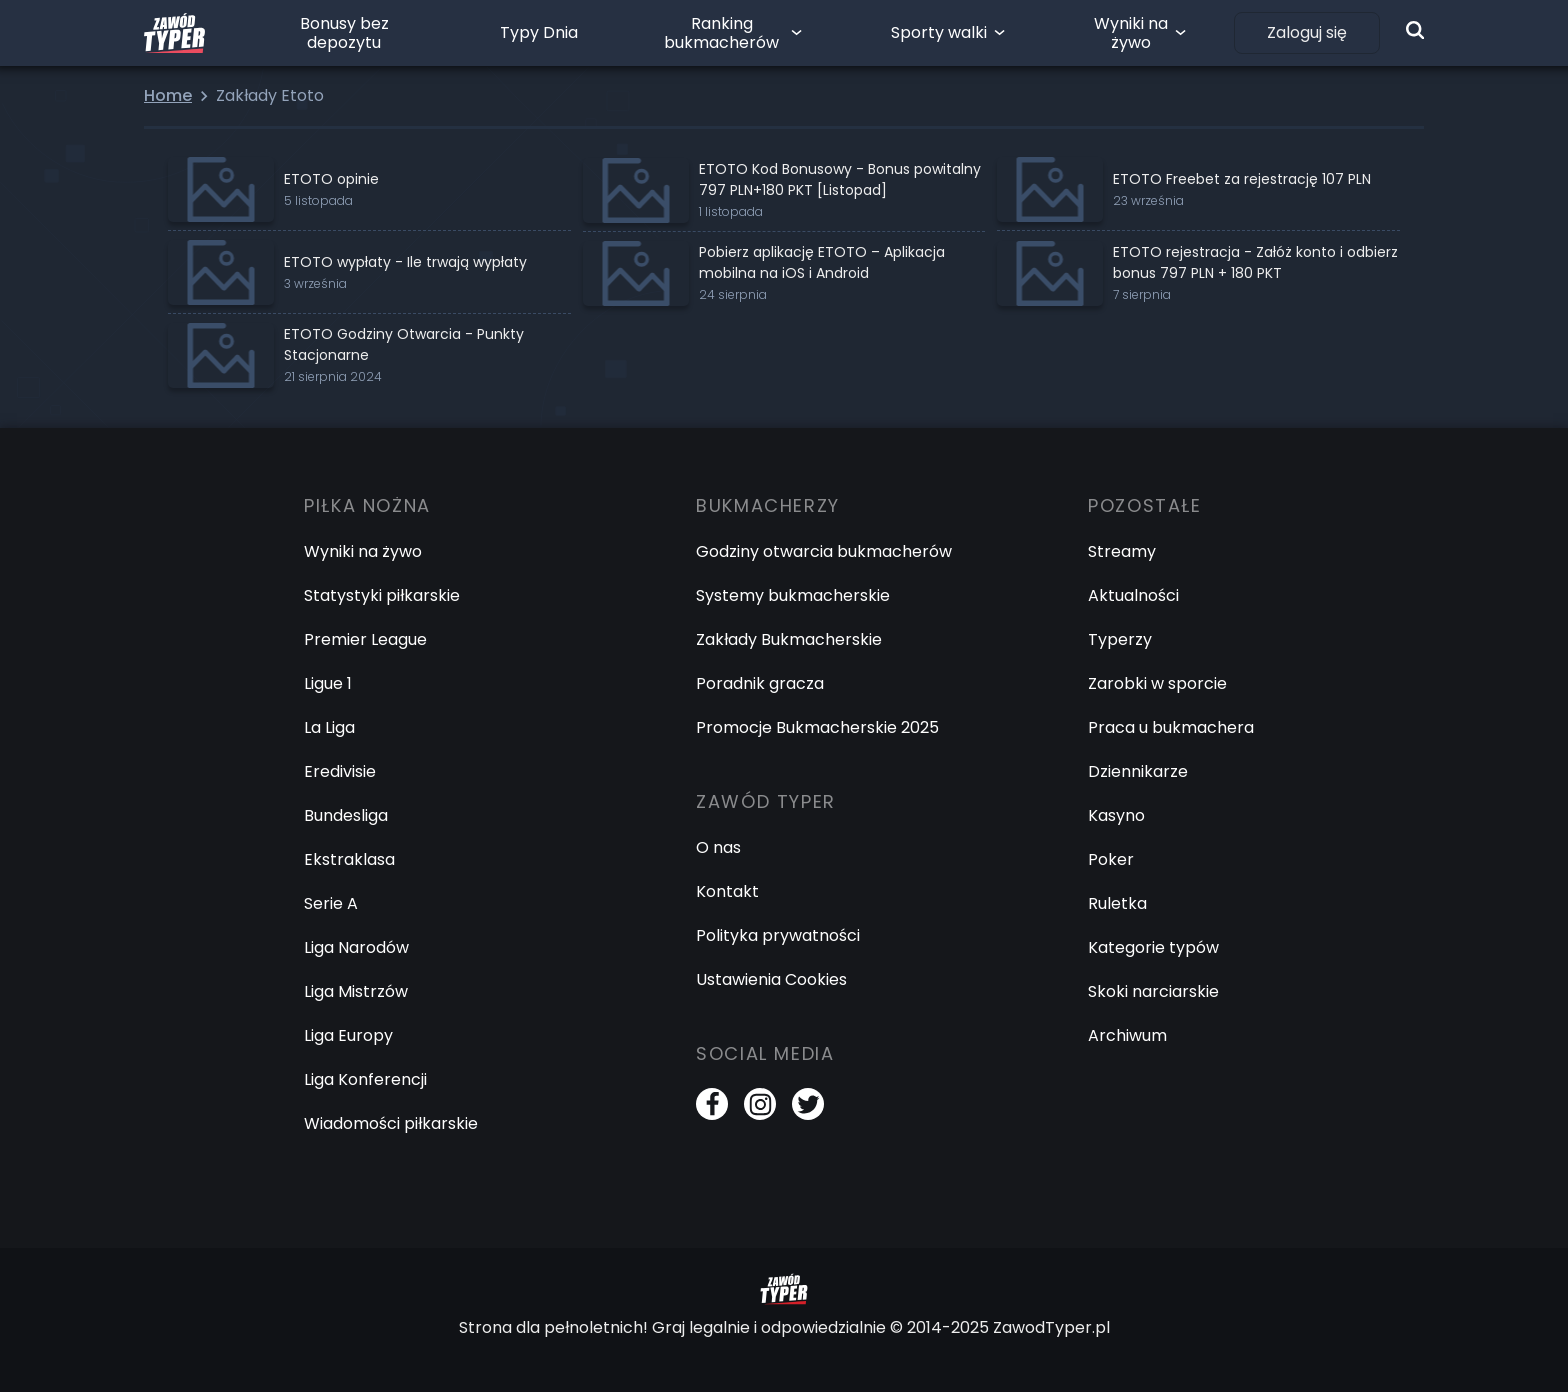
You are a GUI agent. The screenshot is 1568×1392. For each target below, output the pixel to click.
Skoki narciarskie (1153, 991)
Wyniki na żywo (1131, 33)
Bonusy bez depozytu (344, 33)
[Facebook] (712, 1104)
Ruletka (1117, 903)
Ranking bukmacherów (721, 33)
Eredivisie (340, 771)
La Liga (329, 727)
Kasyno (1116, 815)
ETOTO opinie (331, 179)
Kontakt (727, 891)
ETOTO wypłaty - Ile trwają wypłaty (405, 262)
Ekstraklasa (349, 859)
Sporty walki (939, 32)
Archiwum (1127, 1035)
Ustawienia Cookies (771, 979)
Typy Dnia (539, 32)
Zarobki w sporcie (1157, 683)
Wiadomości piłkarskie (391, 1123)
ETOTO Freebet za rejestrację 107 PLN (1242, 179)
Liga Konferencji (365, 1079)
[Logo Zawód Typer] (174, 33)
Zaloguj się (1307, 32)
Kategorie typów (1153, 947)
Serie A (331, 903)
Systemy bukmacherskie (793, 595)
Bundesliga (346, 815)
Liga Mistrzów (356, 991)
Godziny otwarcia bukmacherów (824, 551)
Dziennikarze (1138, 771)
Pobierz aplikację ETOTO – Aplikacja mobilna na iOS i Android (822, 262)
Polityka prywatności (778, 935)
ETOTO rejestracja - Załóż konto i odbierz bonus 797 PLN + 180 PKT (1255, 262)
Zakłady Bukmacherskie (789, 639)
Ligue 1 (328, 683)
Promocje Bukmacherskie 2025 (817, 727)
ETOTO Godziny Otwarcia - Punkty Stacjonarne (404, 344)
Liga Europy (348, 1035)
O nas (718, 847)
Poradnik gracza (760, 683)
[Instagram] (760, 1104)
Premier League (365, 639)
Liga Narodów (356, 947)
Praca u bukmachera (1171, 727)
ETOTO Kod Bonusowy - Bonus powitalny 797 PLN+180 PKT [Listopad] (840, 179)
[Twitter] (808, 1104)
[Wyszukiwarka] (1415, 30)
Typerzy (1120, 639)
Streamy (1122, 551)
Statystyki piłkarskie (382, 595)
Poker (1111, 859)
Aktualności (1133, 595)
